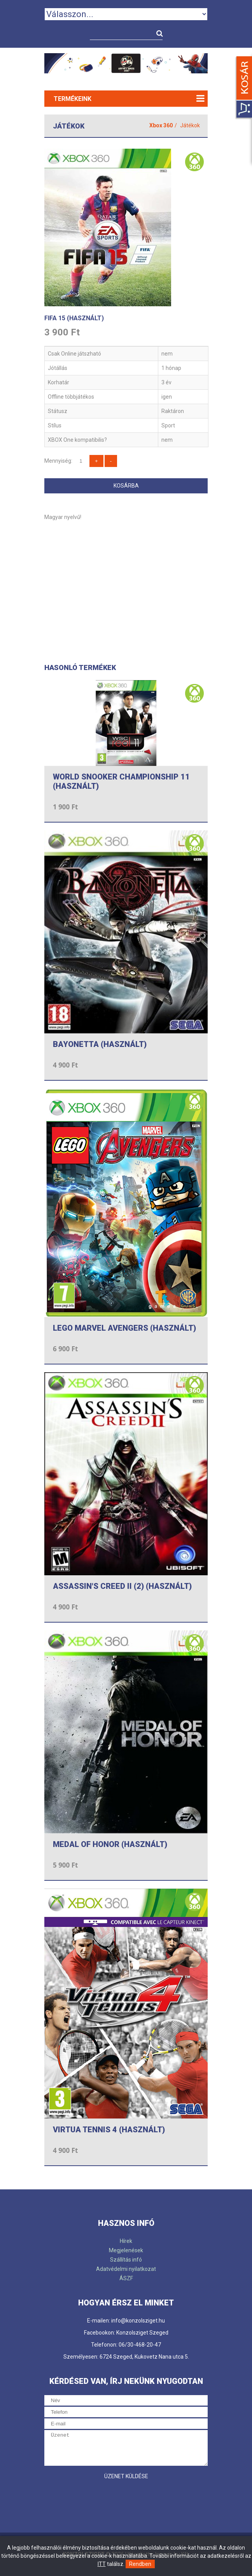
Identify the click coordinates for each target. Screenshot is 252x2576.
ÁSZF (126, 2278)
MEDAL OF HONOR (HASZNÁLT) (110, 1844)
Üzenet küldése (126, 2476)
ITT (102, 2564)
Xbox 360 (161, 125)
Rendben (140, 2564)
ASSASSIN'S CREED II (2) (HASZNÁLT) (122, 1586)
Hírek (126, 2241)
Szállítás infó (126, 2260)
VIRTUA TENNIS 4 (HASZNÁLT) (109, 2129)
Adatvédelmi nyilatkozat (126, 2269)
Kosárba (126, 486)
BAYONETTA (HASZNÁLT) (100, 1044)
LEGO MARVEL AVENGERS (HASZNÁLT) (124, 1328)
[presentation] (103, 2499)
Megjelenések (126, 2250)
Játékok (190, 125)
